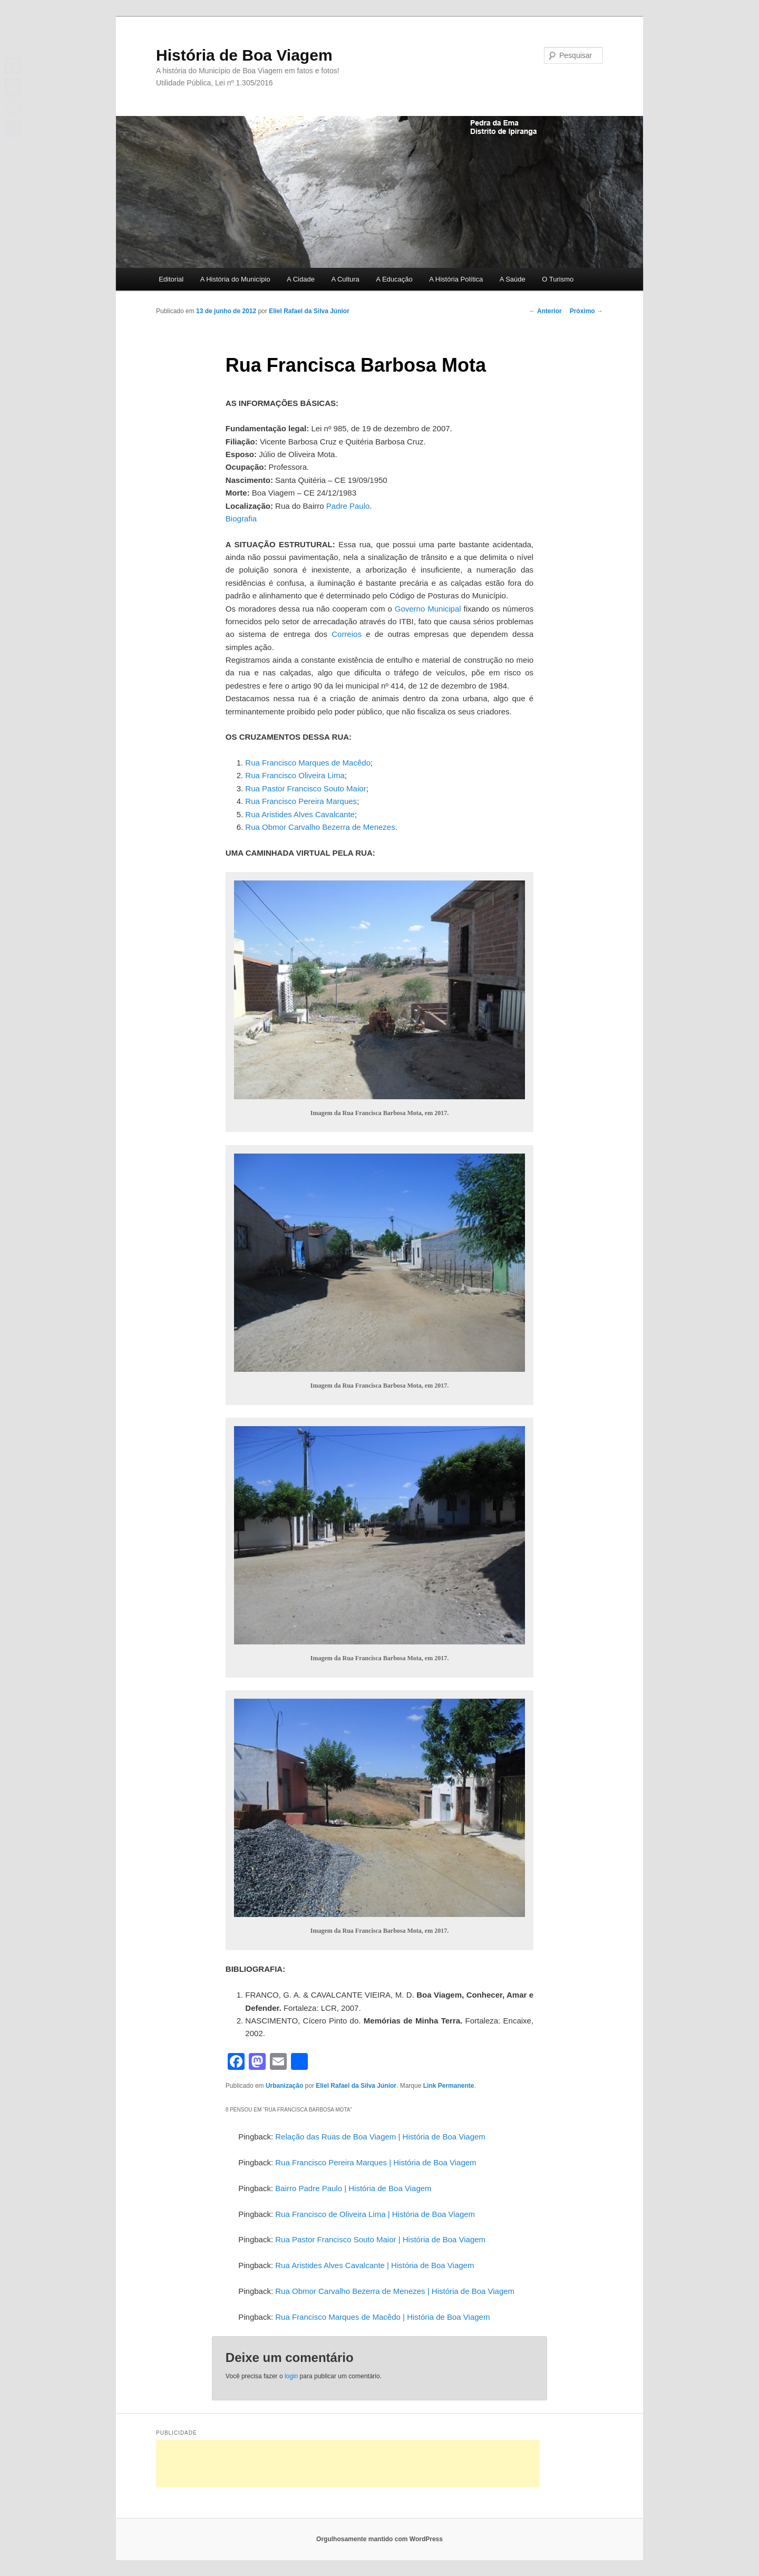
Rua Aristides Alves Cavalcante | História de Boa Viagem (374, 2265)
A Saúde (513, 279)
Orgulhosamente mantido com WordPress (379, 2539)
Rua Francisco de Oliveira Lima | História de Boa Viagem (375, 2214)
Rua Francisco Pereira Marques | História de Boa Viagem (375, 2162)
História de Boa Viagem (244, 55)
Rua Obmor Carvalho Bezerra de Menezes (320, 826)
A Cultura (345, 279)
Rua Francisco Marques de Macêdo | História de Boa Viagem (382, 2316)
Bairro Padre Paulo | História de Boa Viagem (353, 2188)
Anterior (545, 311)
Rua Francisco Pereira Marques (301, 801)
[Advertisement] (348, 2463)
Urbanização (284, 2085)
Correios (347, 634)
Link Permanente (448, 2085)
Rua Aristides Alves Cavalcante (300, 814)
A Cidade (301, 279)
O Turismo (557, 279)
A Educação (394, 279)
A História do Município (235, 279)
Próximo (586, 311)
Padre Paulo (348, 505)
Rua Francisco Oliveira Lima (294, 775)
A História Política (456, 279)
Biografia (241, 518)
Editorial (171, 279)
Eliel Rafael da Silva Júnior (309, 311)
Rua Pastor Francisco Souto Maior (305, 788)
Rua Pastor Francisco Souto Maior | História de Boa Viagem (380, 2239)
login (291, 2376)
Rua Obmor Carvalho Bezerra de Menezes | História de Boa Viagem (394, 2291)
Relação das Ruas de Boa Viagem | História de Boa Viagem (380, 2136)
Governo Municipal (428, 608)
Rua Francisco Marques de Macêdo (308, 762)
